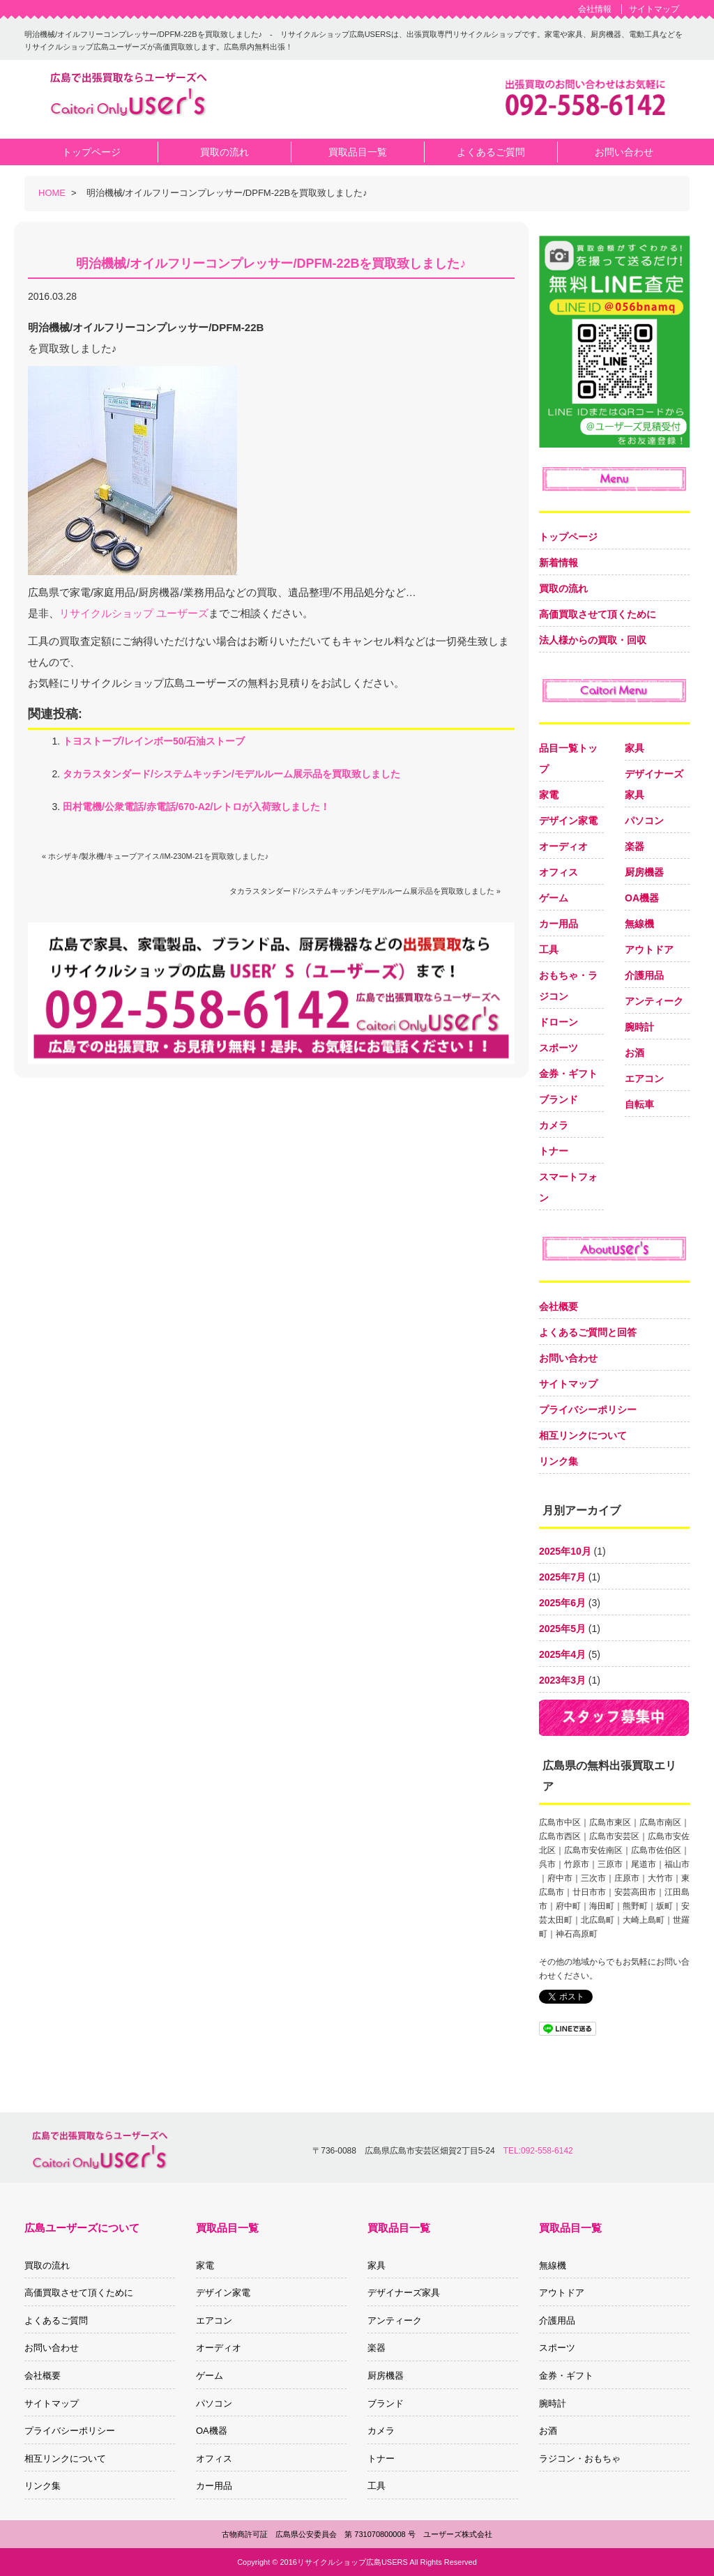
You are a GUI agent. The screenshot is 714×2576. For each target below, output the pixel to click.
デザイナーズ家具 (403, 2292)
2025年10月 (565, 1551)
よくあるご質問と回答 (588, 1332)
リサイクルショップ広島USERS (352, 2562)
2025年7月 (562, 1577)
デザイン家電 (568, 820)
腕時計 (639, 1026)
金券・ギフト (568, 1073)
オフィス (558, 872)
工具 (549, 949)
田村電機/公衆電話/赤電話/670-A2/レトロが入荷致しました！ (196, 806)
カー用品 (558, 923)
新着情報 (558, 562)
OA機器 (642, 898)
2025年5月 (562, 1628)
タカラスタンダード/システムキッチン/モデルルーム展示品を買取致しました (231, 773)
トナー (553, 1151)
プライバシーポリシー (588, 1409)
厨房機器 (644, 872)
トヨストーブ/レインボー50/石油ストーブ (154, 741)
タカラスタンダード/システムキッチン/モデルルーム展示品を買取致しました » (365, 891)
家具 (634, 748)
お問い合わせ (568, 1358)
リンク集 (558, 1461)
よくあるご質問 (56, 2320)
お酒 (634, 1052)
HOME (52, 193)
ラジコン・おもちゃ (580, 2458)
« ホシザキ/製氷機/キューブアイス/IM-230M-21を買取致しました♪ (155, 856)
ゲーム (553, 898)
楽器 (634, 846)
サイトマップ (654, 9)
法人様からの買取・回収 (592, 640)
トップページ (568, 536)
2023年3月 (562, 1680)
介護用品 (644, 975)
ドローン (558, 1022)
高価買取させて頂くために (597, 614)
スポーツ (558, 1047)
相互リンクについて (583, 1435)
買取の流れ (563, 588)
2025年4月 (562, 1654)
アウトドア (649, 949)
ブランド (558, 1099)
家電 (549, 794)
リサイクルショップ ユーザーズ (133, 613)
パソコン (644, 820)
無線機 (639, 923)
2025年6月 (562, 1602)
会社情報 (595, 9)
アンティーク (654, 1001)
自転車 (639, 1104)
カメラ (553, 1125)
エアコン (644, 1078)
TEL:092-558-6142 (538, 2151)
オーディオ (563, 846)
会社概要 (558, 1306)
